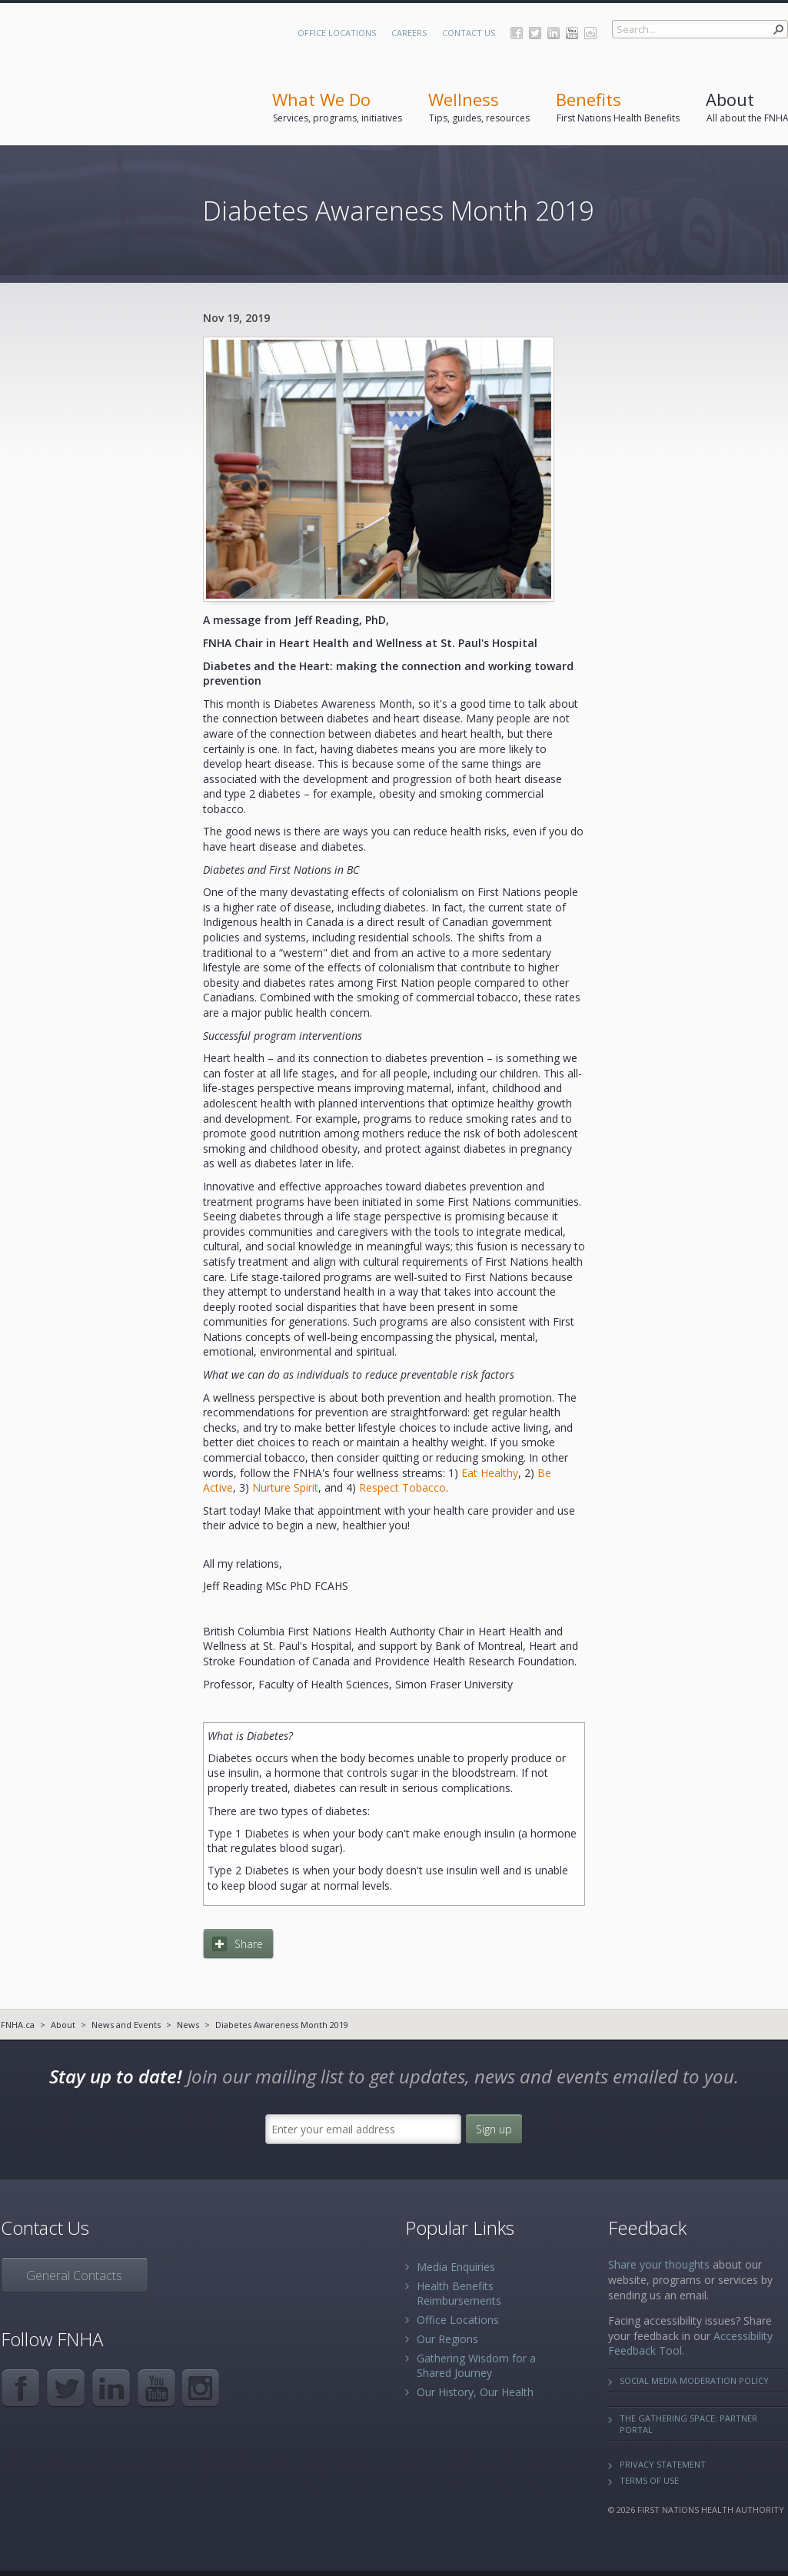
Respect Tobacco (402, 1487)
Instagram (590, 33)
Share (248, 1944)
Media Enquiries (456, 2266)
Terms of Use (649, 2480)
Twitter (535, 33)
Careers (409, 32)
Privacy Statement (663, 2464)
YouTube (572, 33)
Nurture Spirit (285, 1487)
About (63, 2024)
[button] (778, 29)
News (188, 2024)
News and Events (126, 2024)
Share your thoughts (659, 2264)
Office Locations (337, 32)
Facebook (516, 33)
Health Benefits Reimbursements (459, 2293)
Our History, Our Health (475, 2392)
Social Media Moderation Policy (694, 2380)
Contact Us (468, 32)
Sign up (494, 2129)
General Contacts (74, 2275)
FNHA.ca (18, 2024)
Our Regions (447, 2339)
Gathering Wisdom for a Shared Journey (476, 2365)
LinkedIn (553, 33)
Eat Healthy (489, 1473)
